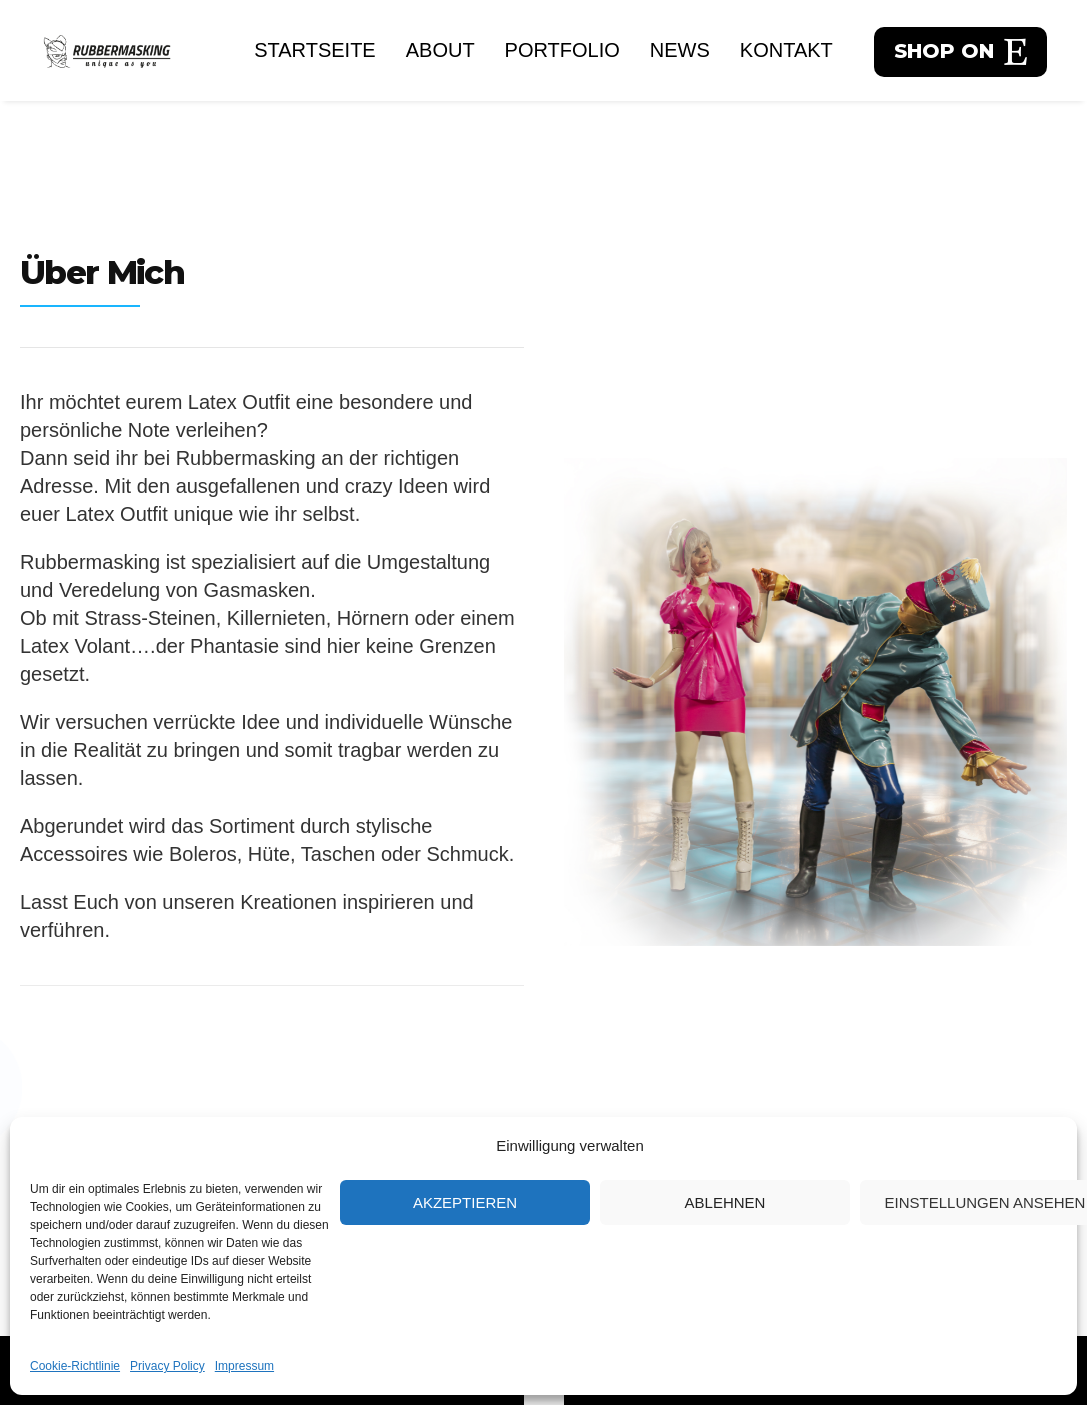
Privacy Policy (167, 1366)
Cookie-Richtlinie (75, 1366)
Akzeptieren (465, 1202)
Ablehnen (725, 1202)
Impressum (244, 1366)
